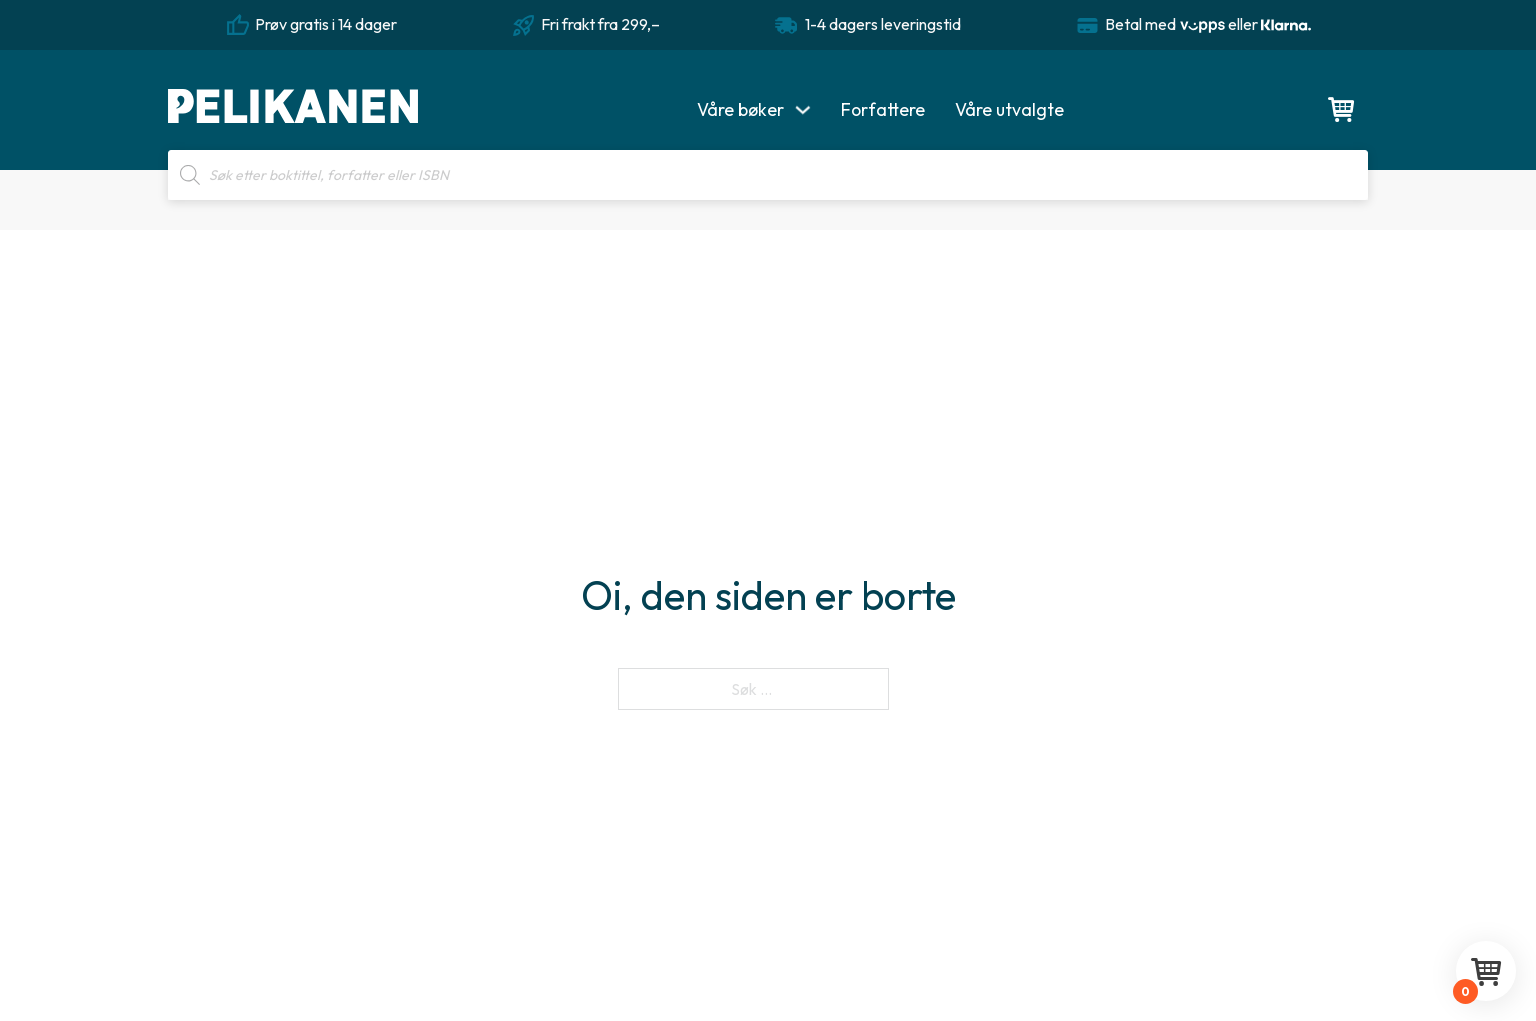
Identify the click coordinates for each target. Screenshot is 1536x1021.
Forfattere (883, 109)
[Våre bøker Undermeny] (803, 110)
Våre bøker (740, 109)
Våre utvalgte (1009, 109)
